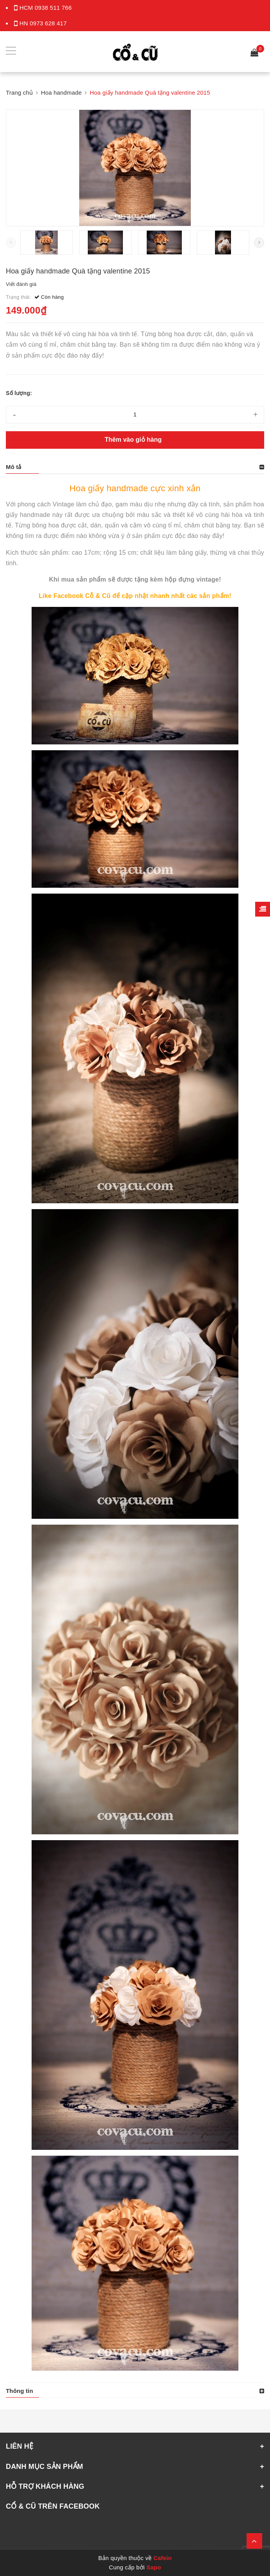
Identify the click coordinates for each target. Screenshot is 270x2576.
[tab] (135, 467)
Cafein (162, 2558)
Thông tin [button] (19, 2390)
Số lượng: (19, 393)
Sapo (153, 2567)
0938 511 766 (53, 7)
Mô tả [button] (13, 467)
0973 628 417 (48, 23)
